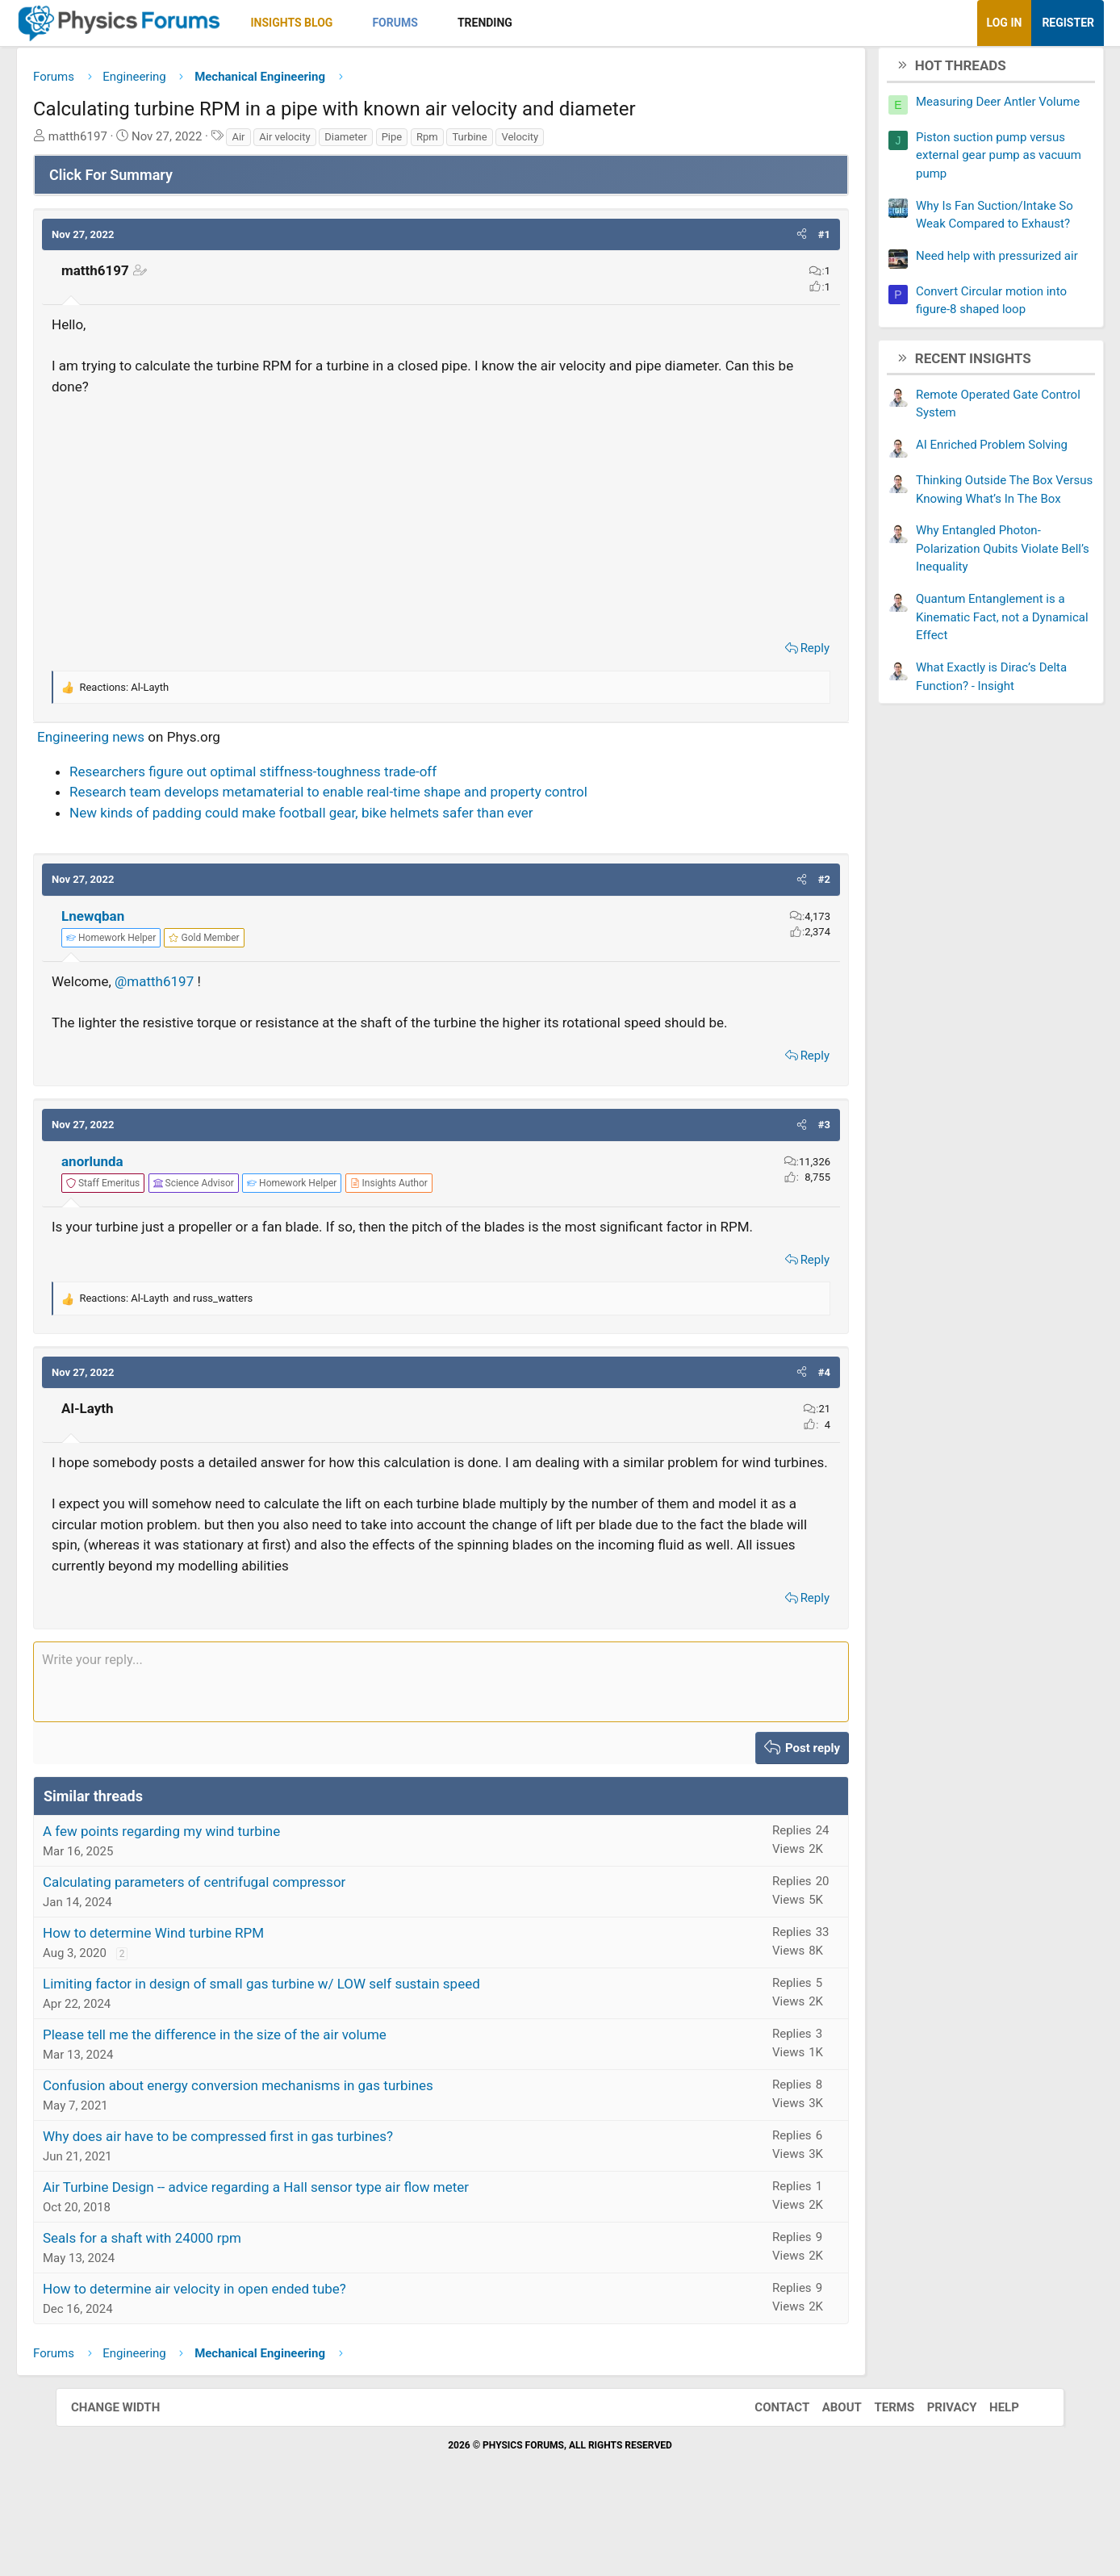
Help (988, 2475)
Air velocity (340, 142)
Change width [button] (131, 2475)
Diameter (401, 142)
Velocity (575, 142)
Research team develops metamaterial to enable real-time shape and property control (384, 798)
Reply (759, 654)
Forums (450, 22)
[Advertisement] (441, 520)
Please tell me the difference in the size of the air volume (270, 2102)
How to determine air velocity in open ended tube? (250, 2356)
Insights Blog (348, 22)
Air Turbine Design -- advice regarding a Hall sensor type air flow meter (311, 2255)
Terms (878, 2475)
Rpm (483, 142)
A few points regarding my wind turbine (217, 1899)
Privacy (936, 2475)
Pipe (447, 142)
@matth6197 (209, 988)
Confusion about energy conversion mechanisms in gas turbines (293, 2153)
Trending (540, 22)
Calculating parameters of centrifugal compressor (249, 1950)
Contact (765, 2475)
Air (293, 142)
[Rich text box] (441, 1749)
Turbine (525, 142)
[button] (402, 23)
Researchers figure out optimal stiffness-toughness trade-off (308, 777)
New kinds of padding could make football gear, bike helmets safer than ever (357, 818)
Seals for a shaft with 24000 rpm (197, 2306)
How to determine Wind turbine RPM (209, 2001)
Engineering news (146, 743)
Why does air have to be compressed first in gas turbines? (273, 2204)
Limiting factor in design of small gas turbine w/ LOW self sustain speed (317, 2051)
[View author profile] (444, 1209)
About (826, 2475)
